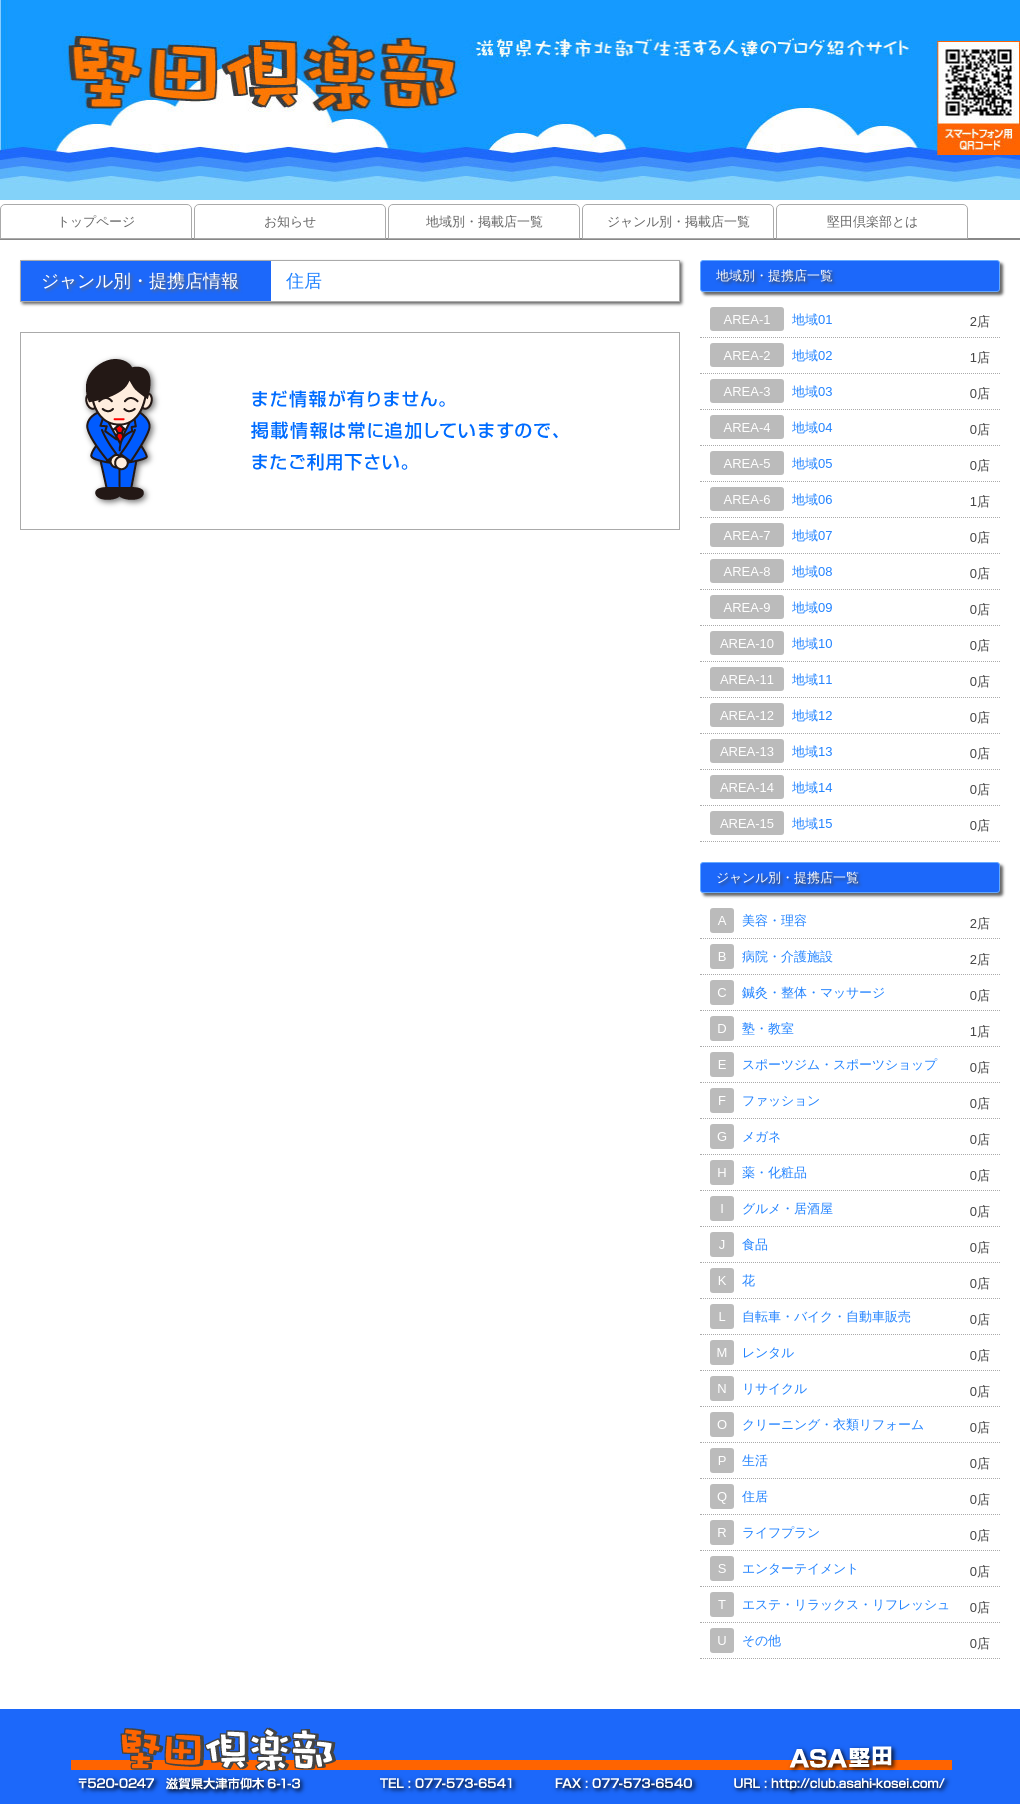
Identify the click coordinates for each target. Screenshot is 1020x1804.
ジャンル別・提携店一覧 (787, 877)
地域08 (812, 571)
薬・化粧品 (774, 1172)
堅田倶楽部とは (872, 221)
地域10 (812, 643)
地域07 (812, 535)
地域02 (812, 355)
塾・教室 (768, 1028)
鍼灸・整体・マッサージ (813, 992)
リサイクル (774, 1388)
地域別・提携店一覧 (774, 275)
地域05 (812, 463)
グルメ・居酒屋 (787, 1208)
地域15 (812, 823)
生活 (755, 1460)
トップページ (96, 221)
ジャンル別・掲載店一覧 (678, 221)
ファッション (781, 1100)
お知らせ (290, 221)
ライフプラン (781, 1532)
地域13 (812, 751)
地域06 (812, 499)
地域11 (812, 679)
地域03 (812, 391)
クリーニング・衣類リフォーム (833, 1424)
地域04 (812, 427)
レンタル (768, 1352)
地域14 (812, 787)
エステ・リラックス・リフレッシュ (846, 1604)
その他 (761, 1640)
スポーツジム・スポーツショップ (839, 1064)
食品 (755, 1244)
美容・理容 (774, 920)
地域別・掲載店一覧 (484, 221)
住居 (755, 1496)
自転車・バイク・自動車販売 (826, 1316)
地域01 (812, 319)
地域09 (812, 607)
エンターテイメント (800, 1568)
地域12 (812, 715)
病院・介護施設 (787, 956)
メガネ (761, 1136)
